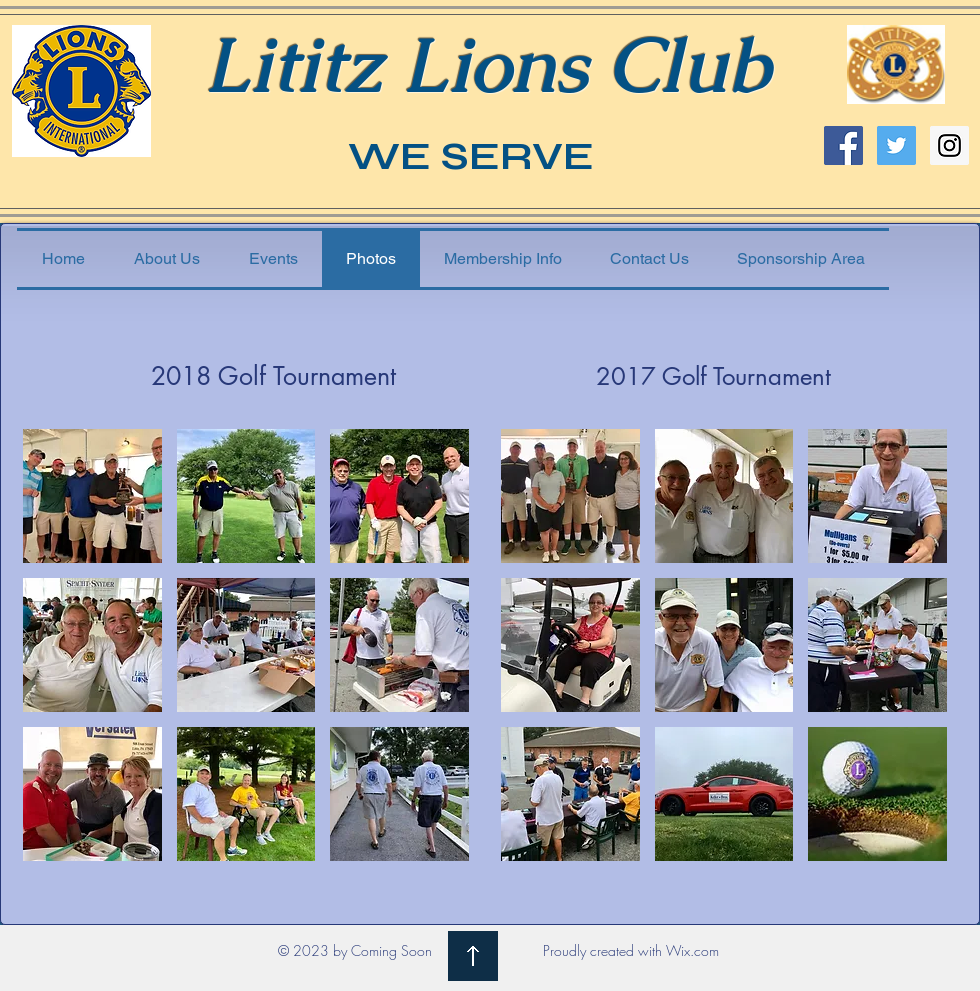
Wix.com (692, 950)
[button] (92, 496)
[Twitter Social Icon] (896, 145)
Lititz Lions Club (487, 64)
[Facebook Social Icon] (843, 145)
